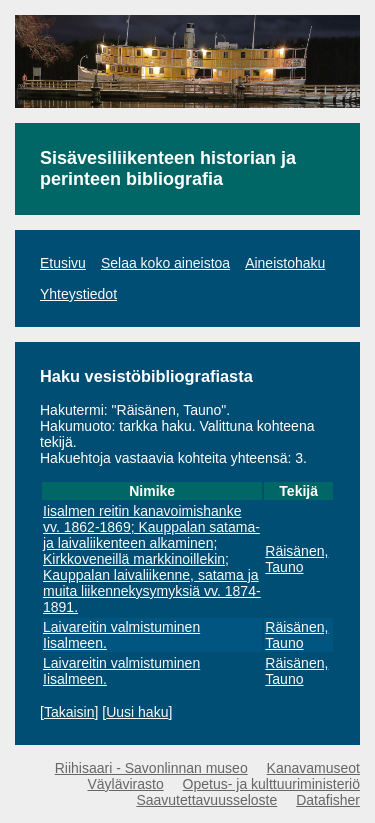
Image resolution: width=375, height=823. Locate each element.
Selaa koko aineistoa (165, 263)
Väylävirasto (125, 784)
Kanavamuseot (313, 768)
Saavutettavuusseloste (206, 800)
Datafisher (328, 800)
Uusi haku (137, 712)
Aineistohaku (285, 263)
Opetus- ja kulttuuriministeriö (271, 784)
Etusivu (63, 263)
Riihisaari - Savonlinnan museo (151, 768)
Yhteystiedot (78, 294)
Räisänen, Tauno (296, 559)
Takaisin (69, 712)
